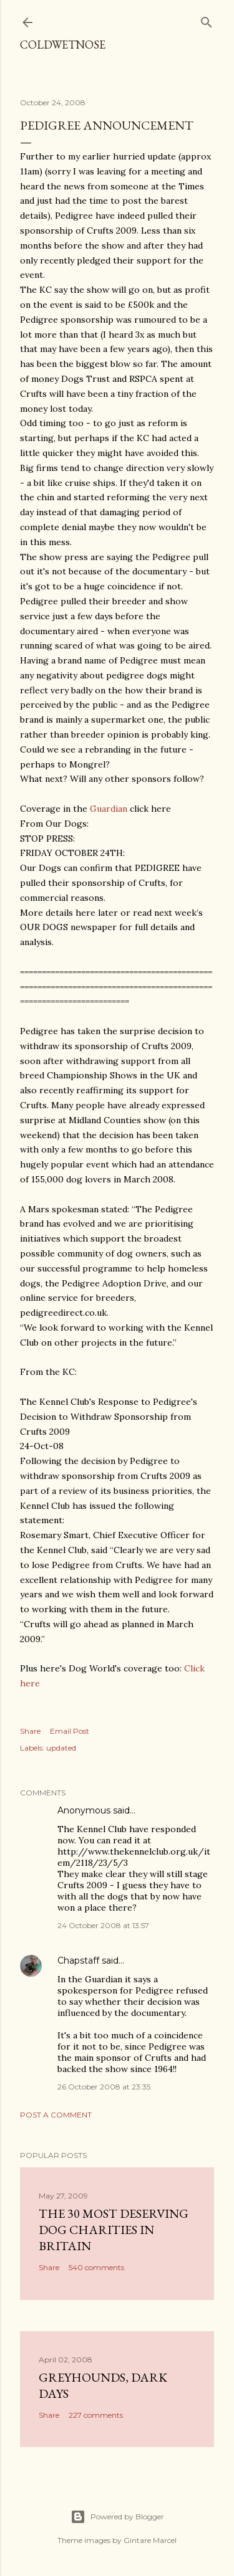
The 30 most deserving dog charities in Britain (113, 2229)
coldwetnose (62, 44)
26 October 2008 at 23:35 (103, 2086)
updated (61, 1747)
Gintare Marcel (150, 2540)
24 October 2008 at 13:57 (103, 1925)
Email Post (69, 1731)
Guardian (108, 808)
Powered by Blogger (117, 2516)
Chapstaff (78, 1960)
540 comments (96, 2267)
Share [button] (30, 1731)
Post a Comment (56, 2114)
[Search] (206, 19)
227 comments (96, 2415)
